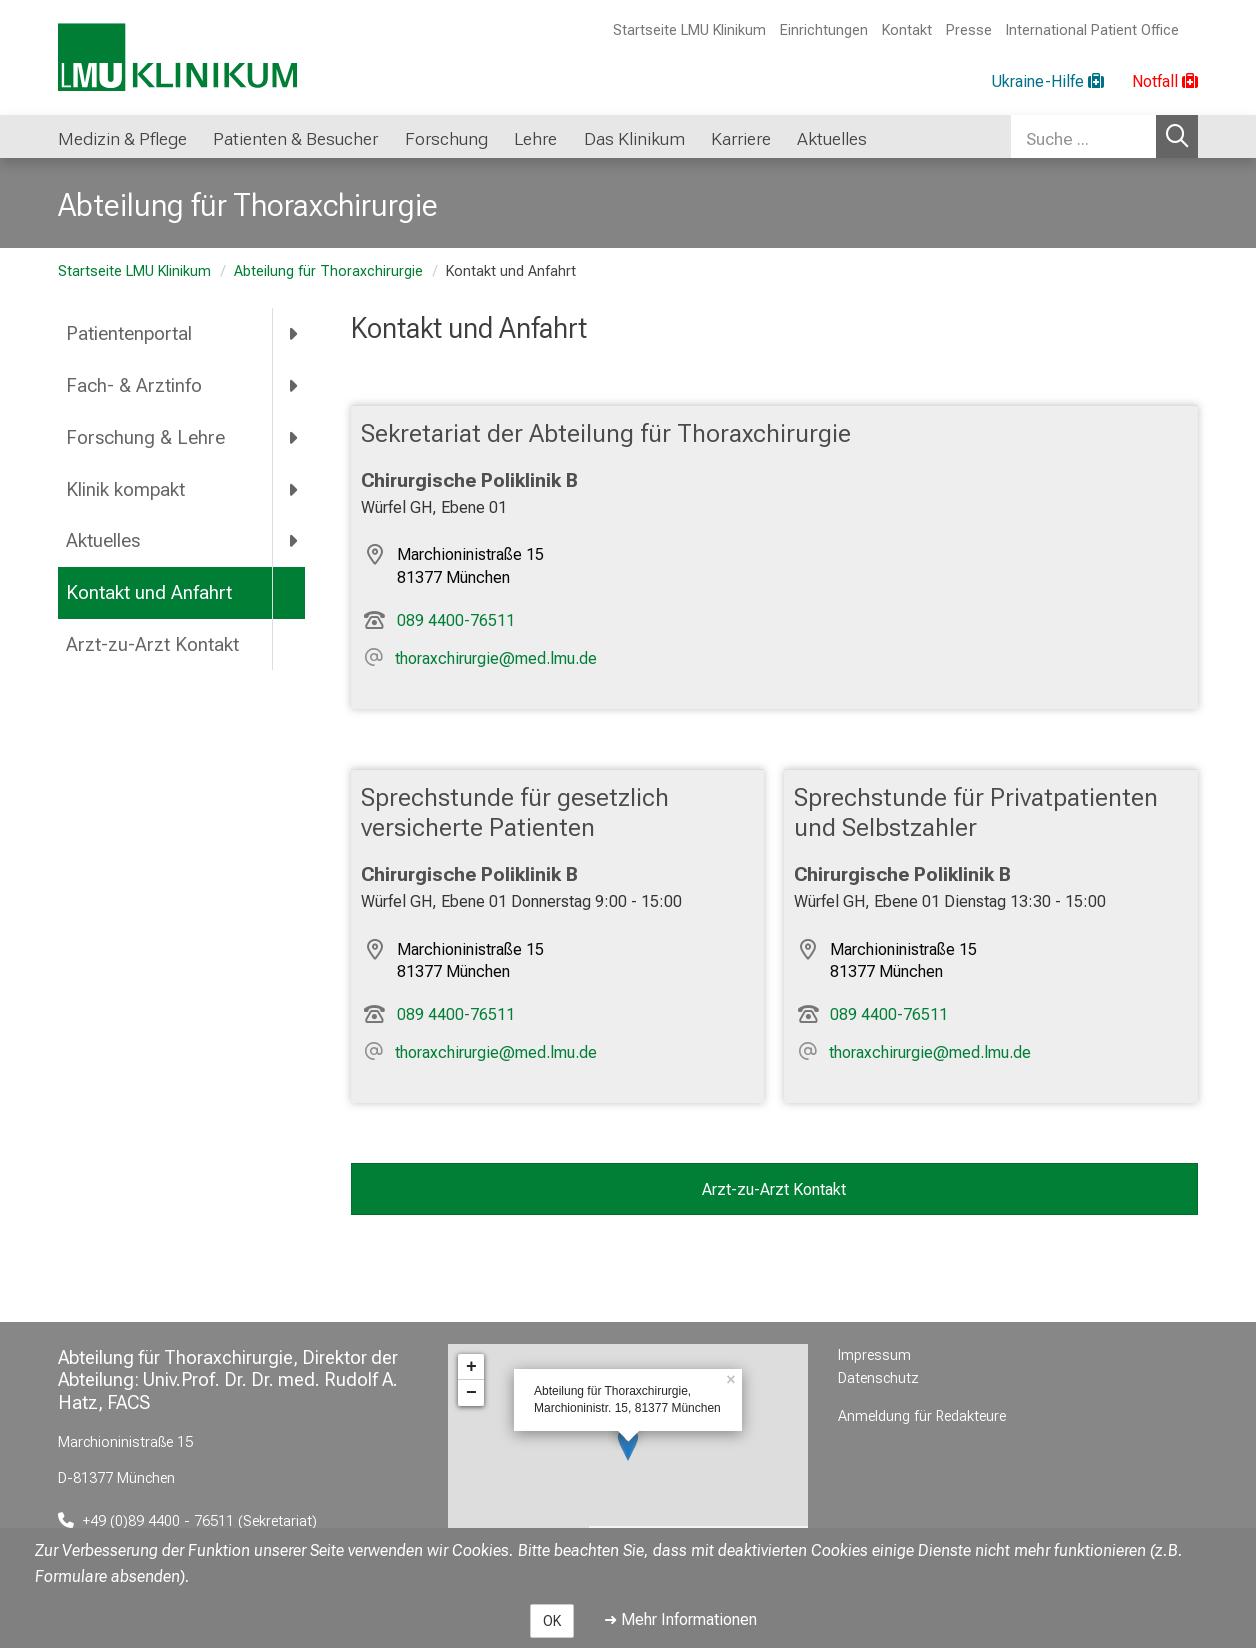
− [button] (471, 1393)
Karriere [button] (741, 139)
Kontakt (907, 30)
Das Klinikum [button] (634, 139)
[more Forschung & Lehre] (294, 437)
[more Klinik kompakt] (294, 489)
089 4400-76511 (456, 620)
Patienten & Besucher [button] (295, 139)
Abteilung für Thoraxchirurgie (328, 271)
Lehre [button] (535, 139)
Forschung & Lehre (145, 437)
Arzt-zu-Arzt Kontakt (152, 644)
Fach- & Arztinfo (134, 385)
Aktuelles (103, 540)
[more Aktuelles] (294, 541)
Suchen (1177, 136)
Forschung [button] (446, 139)
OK (552, 1621)
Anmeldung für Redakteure (922, 1416)
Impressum (874, 1355)
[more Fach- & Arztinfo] (294, 385)
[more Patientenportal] (294, 334)
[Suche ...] (1083, 136)
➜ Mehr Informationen (680, 1619)
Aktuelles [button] (832, 139)
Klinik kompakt (125, 489)
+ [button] (471, 1367)
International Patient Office (1092, 30)
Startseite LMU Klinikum (689, 30)
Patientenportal (129, 333)
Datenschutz (878, 1378)
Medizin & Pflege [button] (122, 139)
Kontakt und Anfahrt (149, 592)
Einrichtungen (824, 30)
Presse (969, 30)
